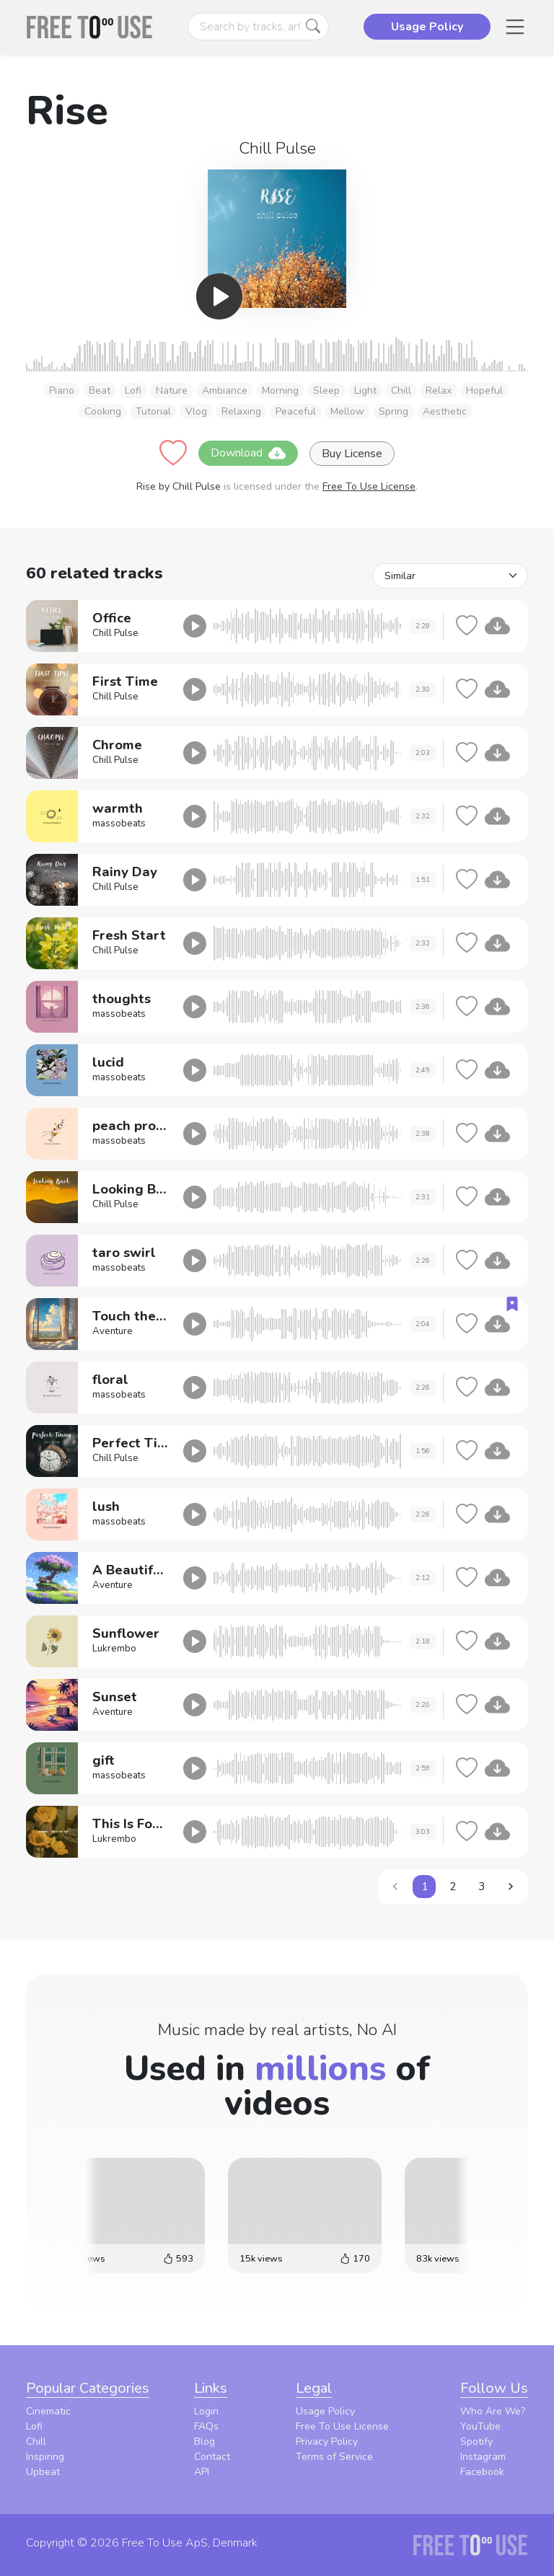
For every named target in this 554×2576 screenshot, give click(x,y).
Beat (99, 390)
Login (206, 2411)
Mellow (347, 411)
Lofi (133, 390)
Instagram (483, 2456)
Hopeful (484, 390)
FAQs (206, 2426)
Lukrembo (114, 1648)
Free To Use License (369, 486)
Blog (204, 2441)
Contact (212, 2456)
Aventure (112, 1331)
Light (365, 390)
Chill (401, 390)
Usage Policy (325, 2411)
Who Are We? (492, 2411)
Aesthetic (445, 411)
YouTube (480, 2426)
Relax (439, 390)
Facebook (482, 2472)
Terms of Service (334, 2456)
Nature (172, 390)
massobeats (119, 823)
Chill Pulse (277, 148)
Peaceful (296, 411)
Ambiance (224, 390)
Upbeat (43, 2472)
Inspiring (45, 2456)
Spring (393, 411)
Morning (280, 390)
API (201, 2472)
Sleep (326, 390)
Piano (61, 390)
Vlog (196, 411)
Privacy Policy (327, 2441)
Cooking (102, 411)
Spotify (476, 2441)
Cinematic (48, 2411)
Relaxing (241, 411)
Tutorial (153, 411)
